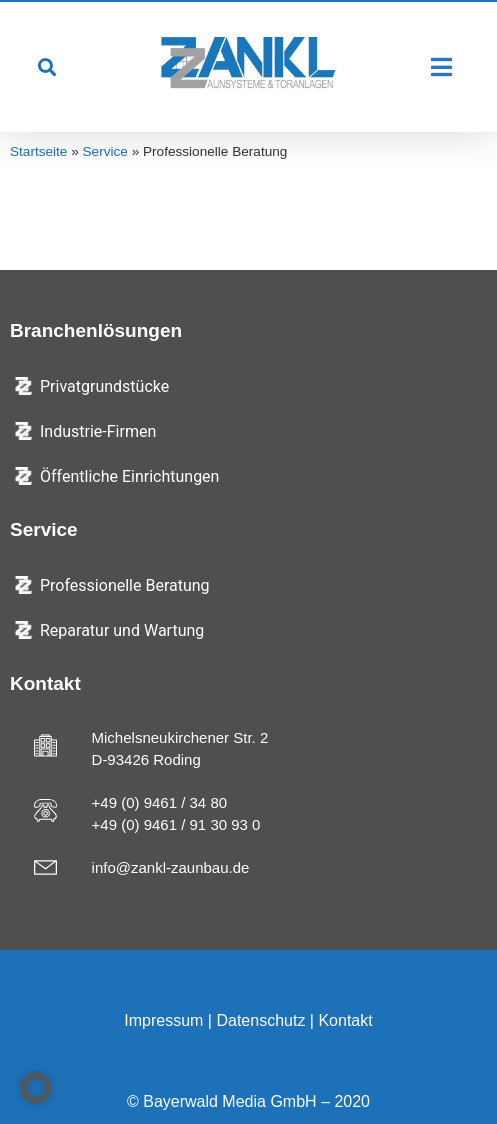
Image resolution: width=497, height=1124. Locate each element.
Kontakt (345, 1020)
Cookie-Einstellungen (85, 971)
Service (105, 151)
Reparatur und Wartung (122, 630)
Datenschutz (260, 1020)
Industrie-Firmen (98, 431)
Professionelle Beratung (125, 585)
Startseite (38, 151)
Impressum (163, 1020)
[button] (46, 67)
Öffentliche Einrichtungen (129, 476)
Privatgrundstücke (104, 386)
